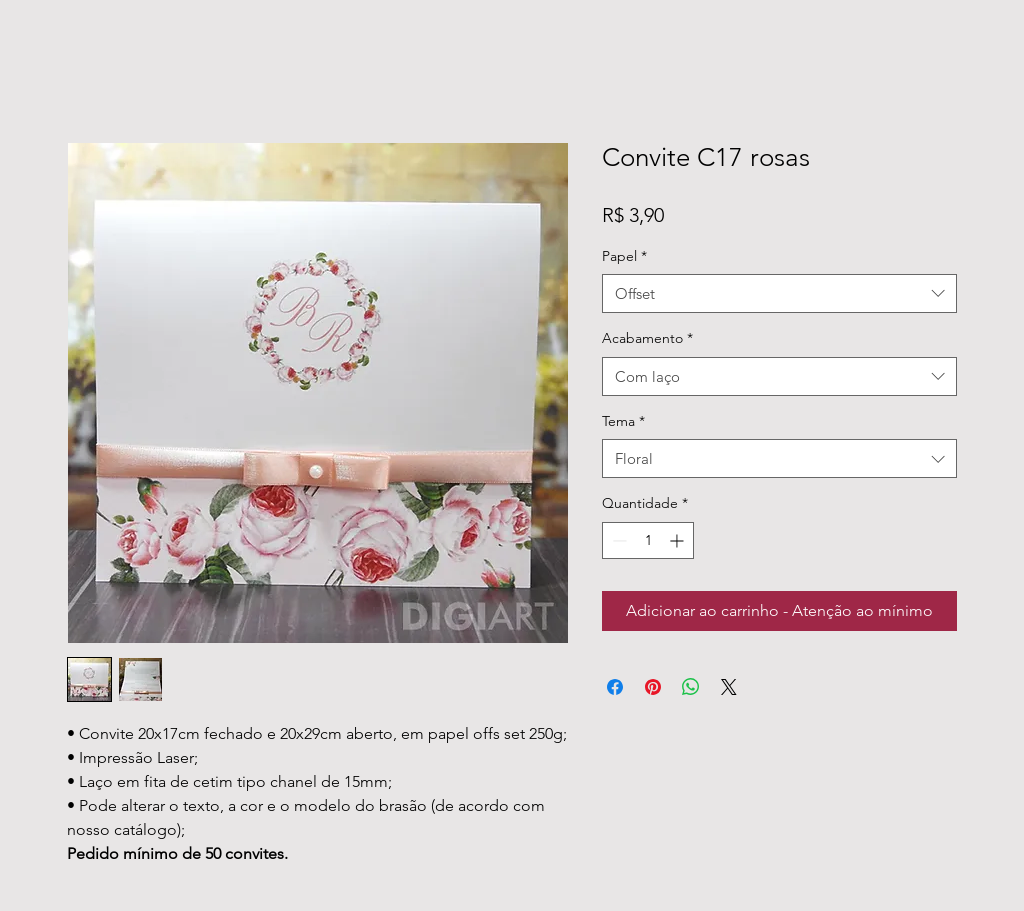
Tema (623, 421)
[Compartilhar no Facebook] (615, 687)
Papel (624, 256)
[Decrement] (617, 540)
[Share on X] (729, 687)
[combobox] (779, 293)
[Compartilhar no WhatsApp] (691, 687)
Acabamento (647, 338)
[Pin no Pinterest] (653, 687)
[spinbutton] (648, 540)
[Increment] (678, 540)
